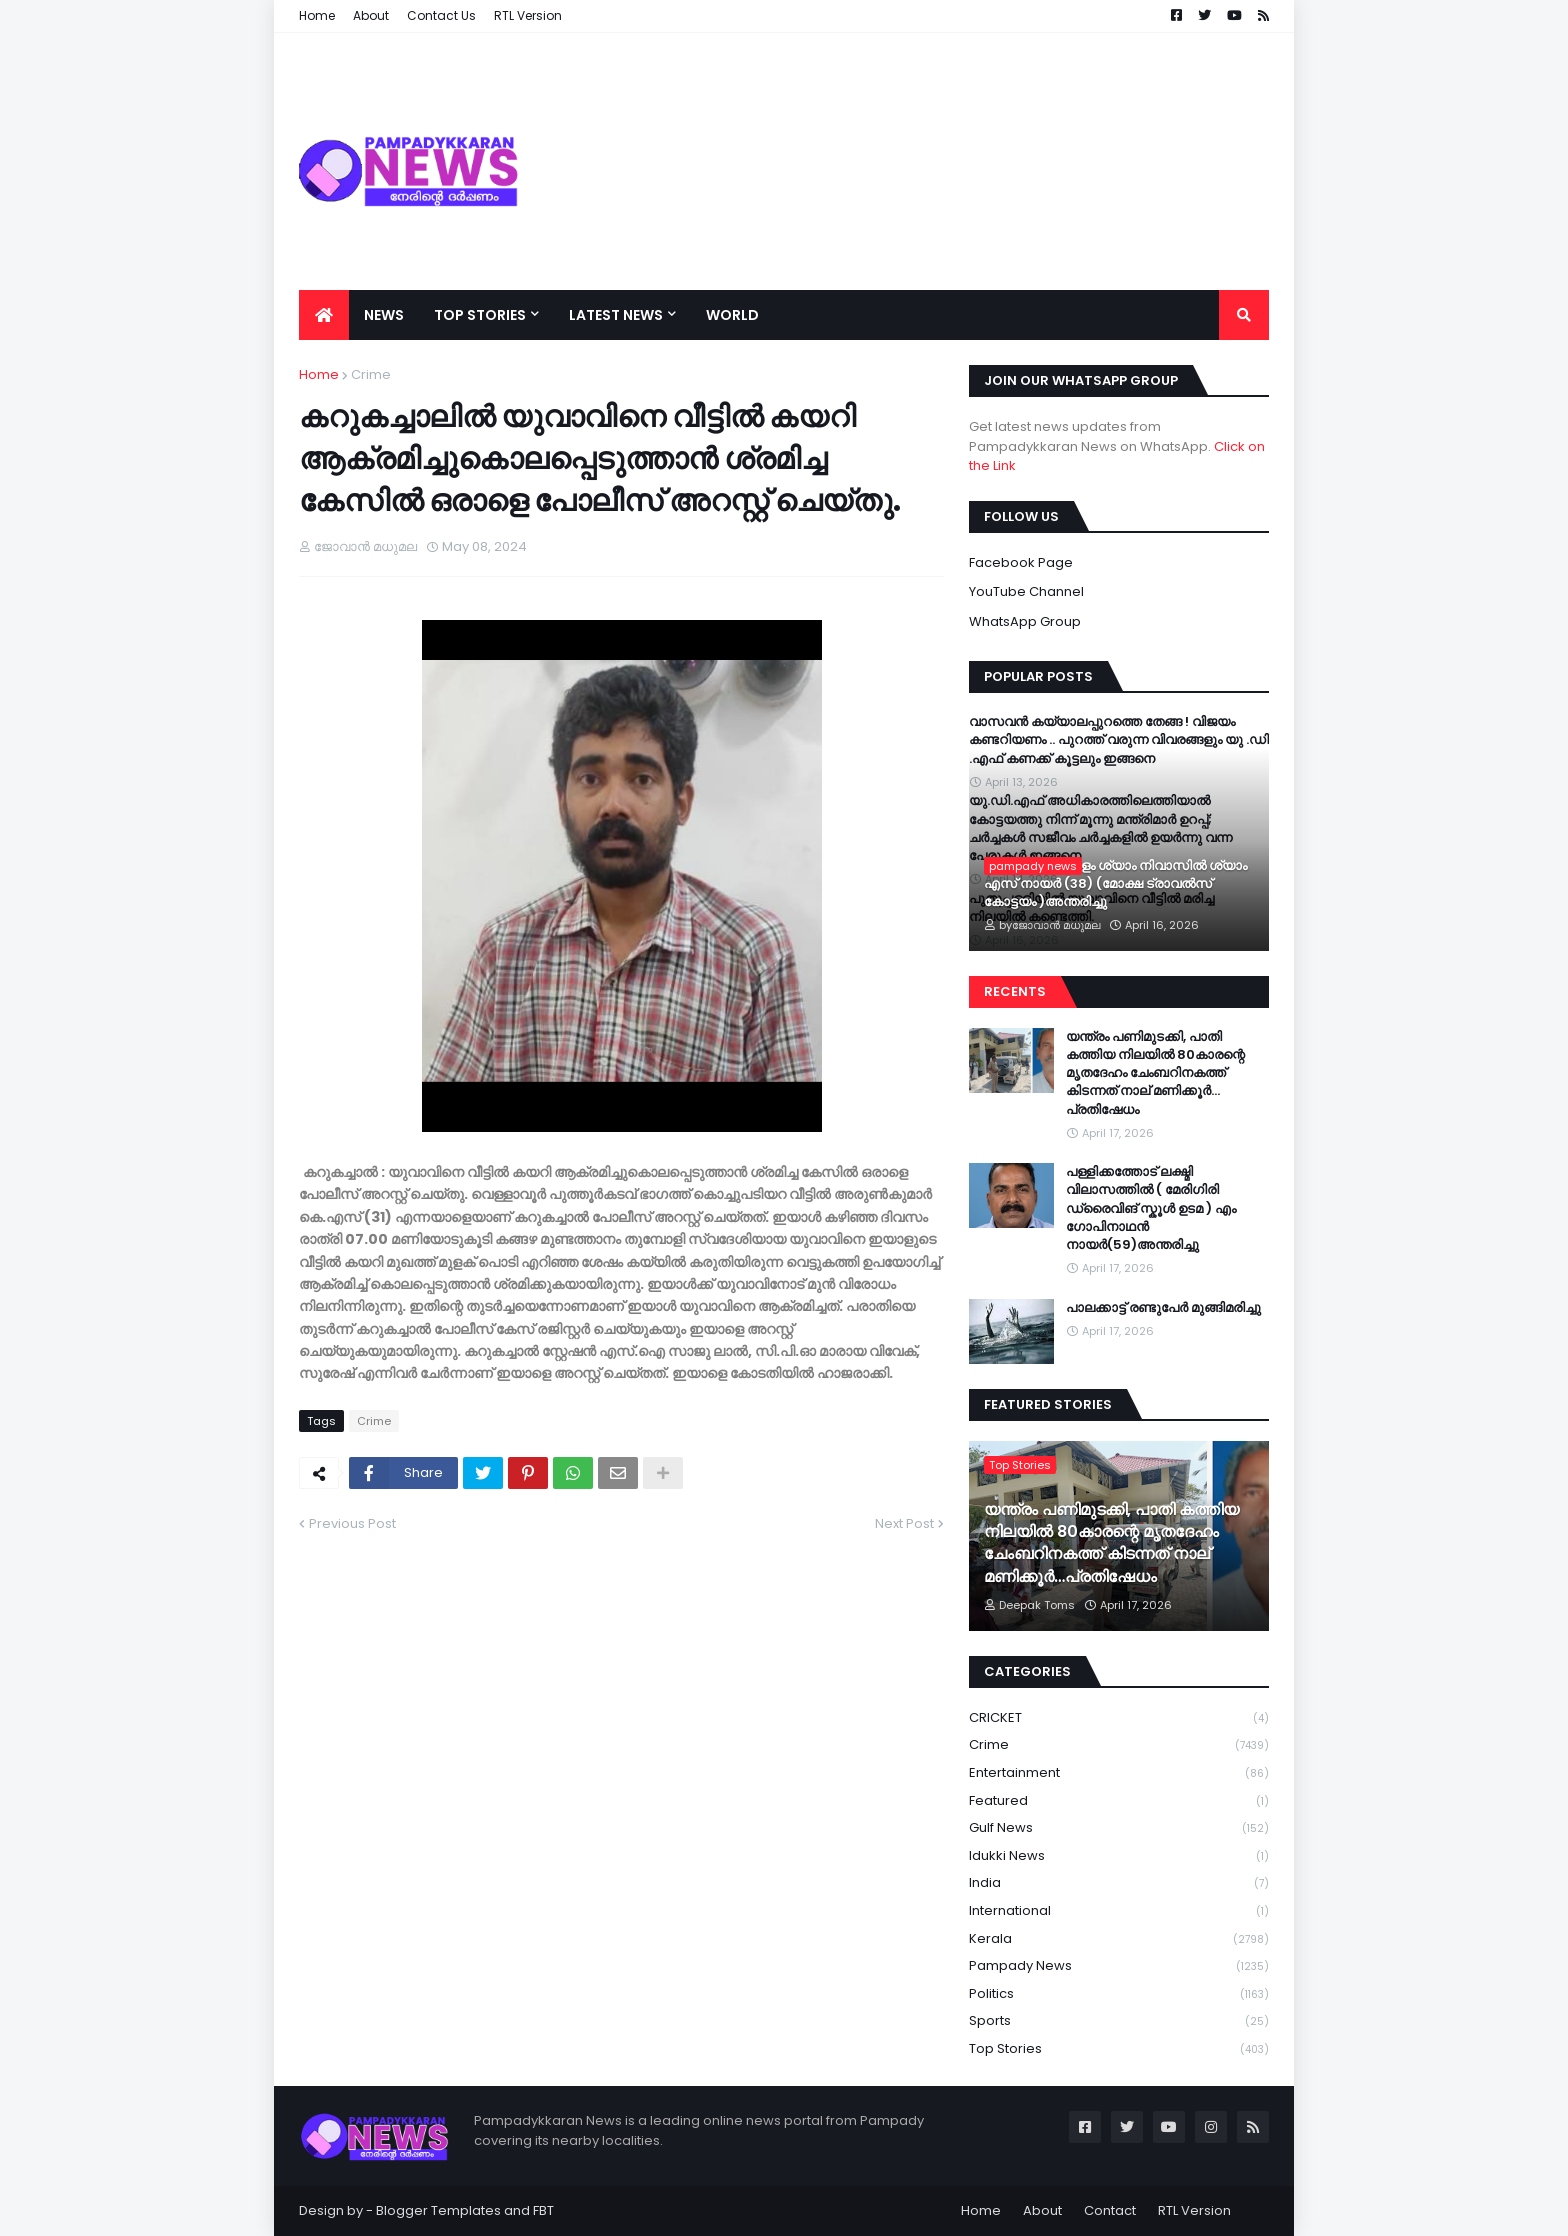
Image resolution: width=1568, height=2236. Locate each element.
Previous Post (352, 1523)
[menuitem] (324, 315)
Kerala (1119, 1939)
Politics (1119, 1994)
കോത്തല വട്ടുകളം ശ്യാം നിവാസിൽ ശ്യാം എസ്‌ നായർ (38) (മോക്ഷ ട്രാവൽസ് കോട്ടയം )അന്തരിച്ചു (1115, 884)
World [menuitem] (732, 315)
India (1119, 1883)
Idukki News (1119, 1856)
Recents (1015, 991)
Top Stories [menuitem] (480, 315)
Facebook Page (1021, 562)
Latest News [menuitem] (616, 315)
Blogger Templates (438, 2210)
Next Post (904, 1523)
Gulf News (1119, 1828)
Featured (1119, 1801)
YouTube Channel (1026, 591)
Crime (371, 374)
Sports (1119, 2021)
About (1042, 2210)
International (1119, 1911)
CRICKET (1119, 1718)
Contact (1110, 2210)
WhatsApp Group (1025, 621)
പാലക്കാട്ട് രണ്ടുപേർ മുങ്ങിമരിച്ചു (1163, 1308)
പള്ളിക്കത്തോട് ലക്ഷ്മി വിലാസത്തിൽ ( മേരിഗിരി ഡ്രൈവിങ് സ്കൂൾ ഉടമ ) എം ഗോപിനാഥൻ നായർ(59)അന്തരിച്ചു (1151, 1208)
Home (319, 374)
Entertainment (1119, 1773)
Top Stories (1119, 2049)
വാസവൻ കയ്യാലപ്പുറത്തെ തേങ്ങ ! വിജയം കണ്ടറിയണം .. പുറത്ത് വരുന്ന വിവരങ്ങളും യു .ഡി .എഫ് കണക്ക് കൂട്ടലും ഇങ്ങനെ (1119, 740)
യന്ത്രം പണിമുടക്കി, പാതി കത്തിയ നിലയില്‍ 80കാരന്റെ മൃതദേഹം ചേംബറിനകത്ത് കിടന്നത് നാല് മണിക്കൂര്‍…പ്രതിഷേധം (1155, 1073)
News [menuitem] (384, 315)
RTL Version (1194, 2210)
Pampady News (1119, 1966)
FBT (543, 2210)
